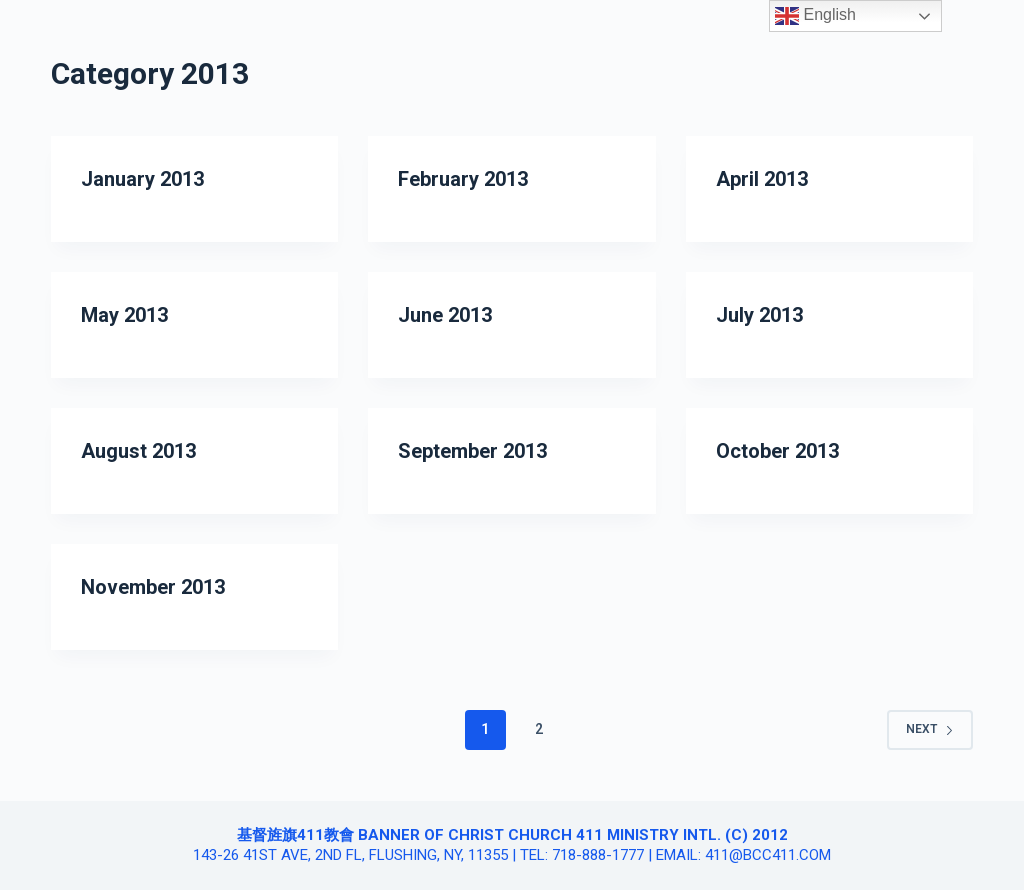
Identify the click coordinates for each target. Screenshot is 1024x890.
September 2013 (472, 451)
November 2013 (153, 587)
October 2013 (777, 451)
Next (930, 729)
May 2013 (124, 315)
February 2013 (463, 179)
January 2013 (142, 179)
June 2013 (445, 315)
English (815, 16)
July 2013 (759, 315)
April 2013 (762, 179)
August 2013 (138, 451)
